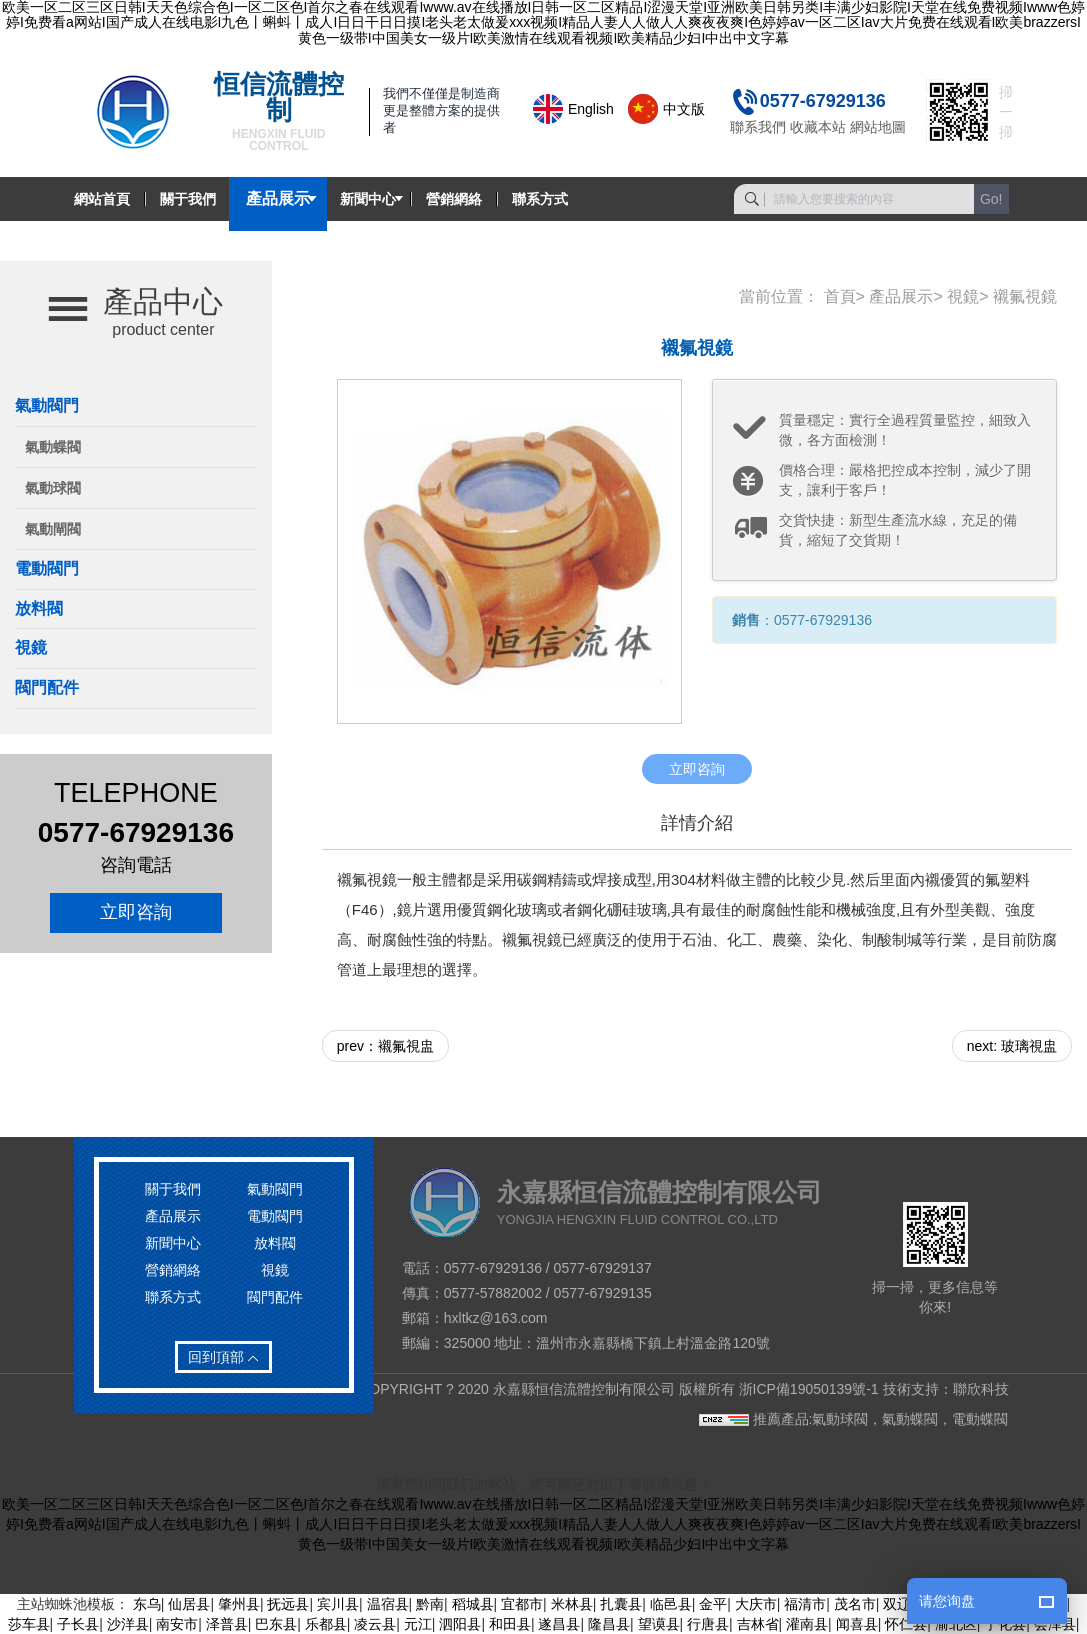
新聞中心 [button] (368, 199)
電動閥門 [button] (47, 568)
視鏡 (31, 647)
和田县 (510, 1624)
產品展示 (901, 296)
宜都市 (522, 1604)
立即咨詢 (136, 912)
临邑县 (671, 1604)
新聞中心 (173, 1243)
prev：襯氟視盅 (385, 1046)
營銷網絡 (454, 199)
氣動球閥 (53, 488)
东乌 (147, 1604)
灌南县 (807, 1624)
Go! (991, 199)
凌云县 (375, 1624)
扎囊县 (621, 1604)
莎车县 (29, 1624)
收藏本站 (818, 127)
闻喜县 (857, 1624)
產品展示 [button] (278, 199)
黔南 (430, 1604)
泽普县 (227, 1624)
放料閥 (39, 608)
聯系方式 (540, 199)
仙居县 (189, 1604)
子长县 (78, 1624)
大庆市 (756, 1604)
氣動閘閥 (53, 529)
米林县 (572, 1604)
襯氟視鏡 (1025, 296)
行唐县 (708, 1624)
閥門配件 (47, 687)
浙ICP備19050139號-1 (809, 1389)
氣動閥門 (275, 1189)
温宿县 (388, 1604)
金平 (713, 1604)
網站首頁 (102, 199)
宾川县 (338, 1604)
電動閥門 (275, 1216)
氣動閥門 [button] (47, 405)
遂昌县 (559, 1624)
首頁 (840, 296)
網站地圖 (878, 127)
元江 (418, 1624)
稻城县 (473, 1604)
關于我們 (188, 199)
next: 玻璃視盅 (1012, 1046)
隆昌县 (609, 1624)
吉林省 (758, 1624)
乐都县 (326, 1624)
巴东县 (276, 1624)
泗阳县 (460, 1624)
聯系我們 (758, 127)
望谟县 (659, 1624)
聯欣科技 (981, 1389)
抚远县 (288, 1604)
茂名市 (855, 1604)
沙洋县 (128, 1624)
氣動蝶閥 (53, 447)
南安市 (177, 1624)
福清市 (805, 1604)
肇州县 (239, 1604)
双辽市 (904, 1604)
